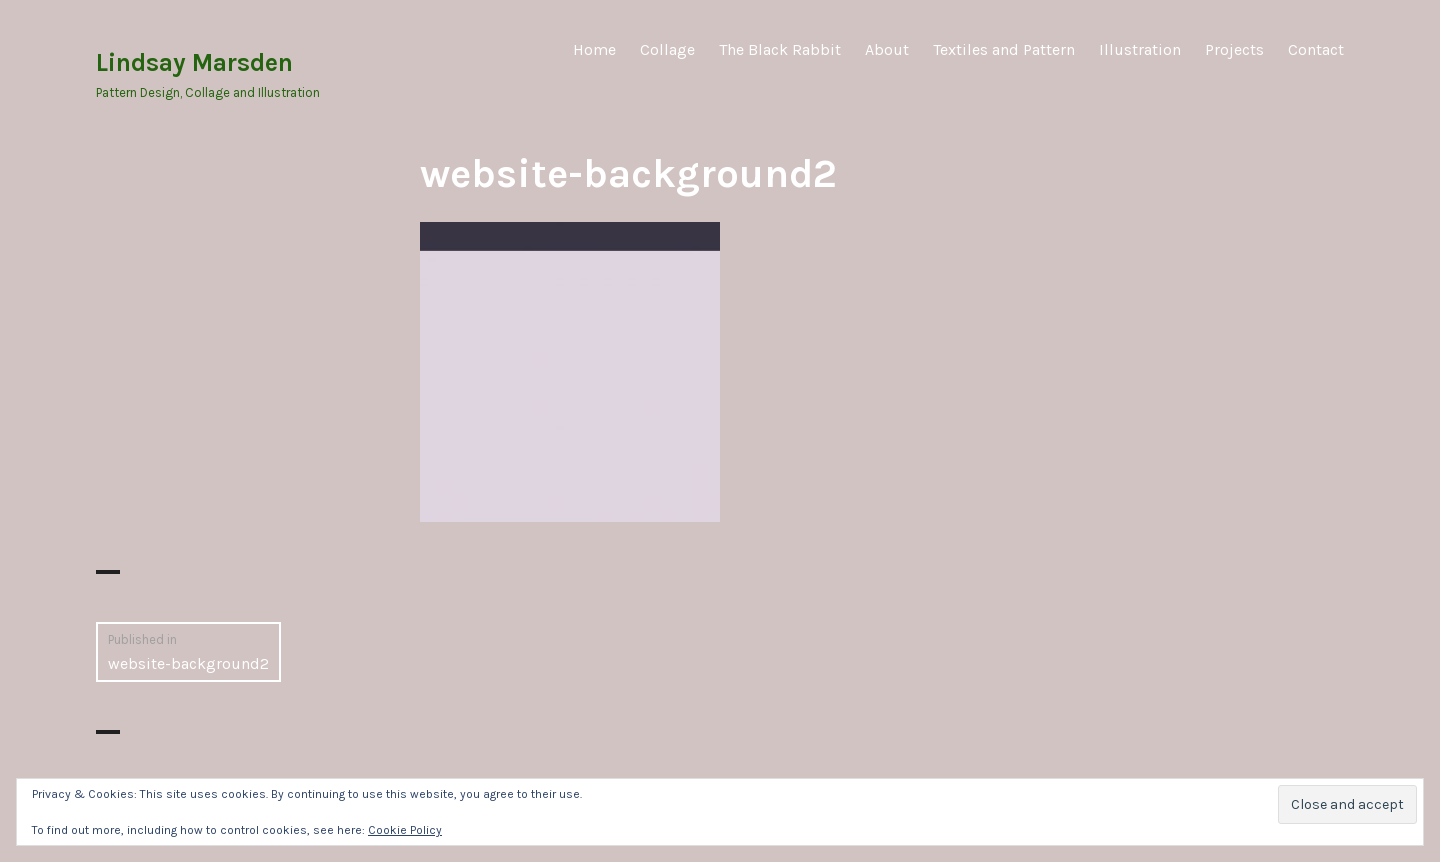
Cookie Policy (405, 830)
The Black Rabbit (780, 49)
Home (594, 49)
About (887, 49)
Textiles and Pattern (1004, 49)
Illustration (1140, 49)
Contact (1316, 49)
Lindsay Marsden (194, 62)
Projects (1234, 49)
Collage (667, 49)
